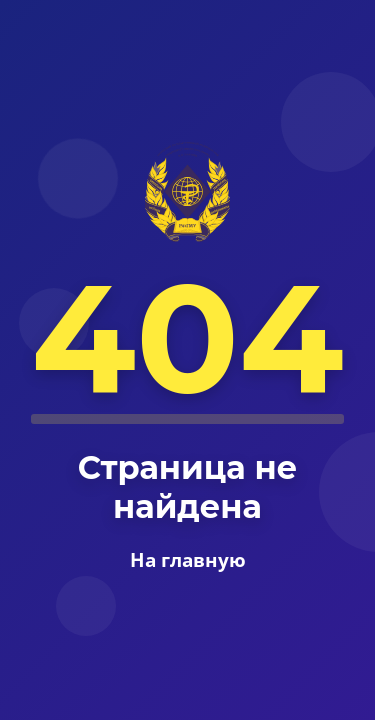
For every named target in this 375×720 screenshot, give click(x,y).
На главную (188, 559)
